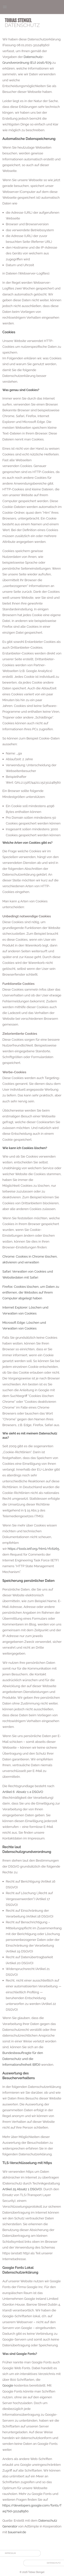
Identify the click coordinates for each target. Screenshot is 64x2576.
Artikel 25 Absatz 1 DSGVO (21, 2189)
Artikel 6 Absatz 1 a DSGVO (22, 1792)
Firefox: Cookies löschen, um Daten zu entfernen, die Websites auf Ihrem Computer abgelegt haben (30, 1292)
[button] (5, 7)
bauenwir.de (17, 2532)
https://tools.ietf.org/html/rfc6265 (33, 1548)
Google (7, 2385)
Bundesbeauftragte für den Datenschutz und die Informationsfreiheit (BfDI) (22, 2058)
